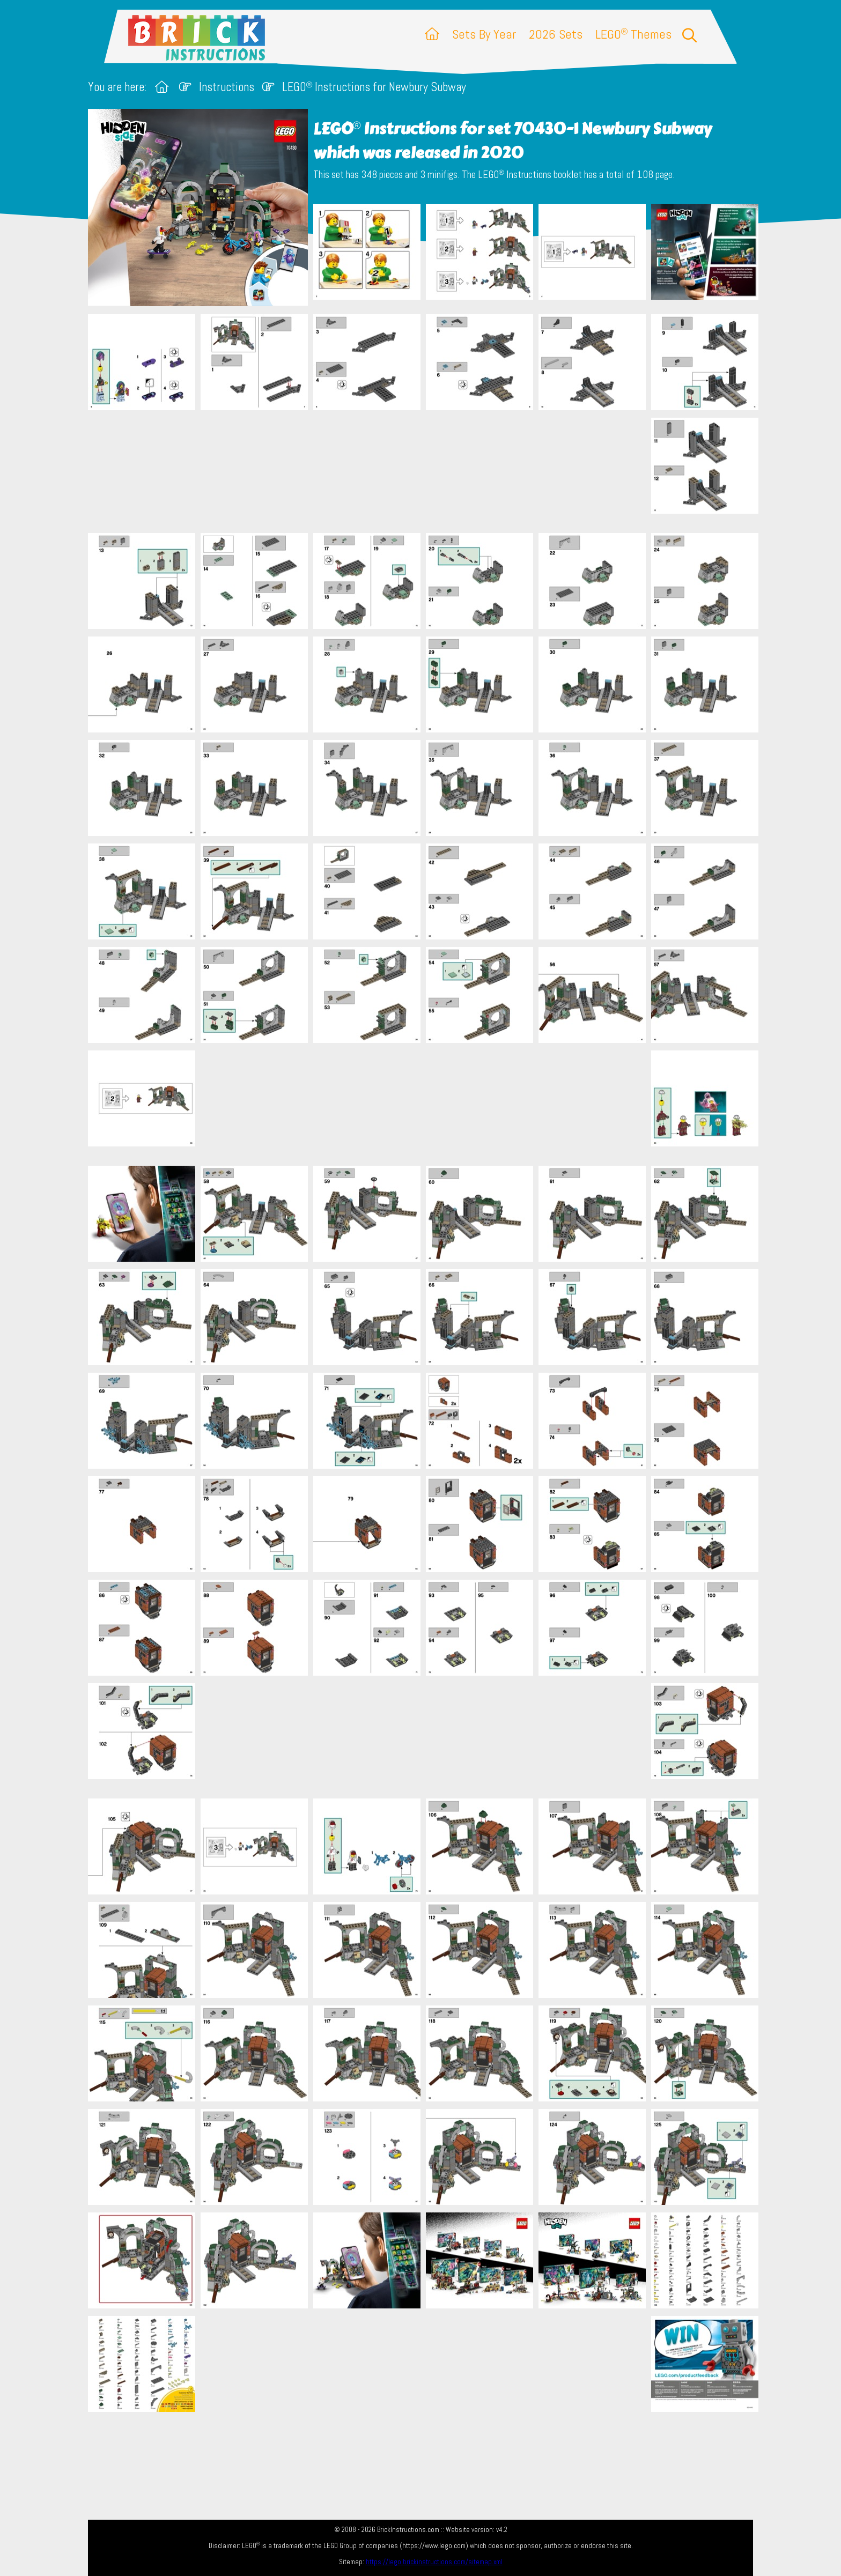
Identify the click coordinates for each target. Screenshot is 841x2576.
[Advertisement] (426, 471)
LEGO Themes (633, 34)
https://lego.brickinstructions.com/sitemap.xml (434, 2561)
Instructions (226, 87)
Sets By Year (484, 34)
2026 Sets (555, 34)
